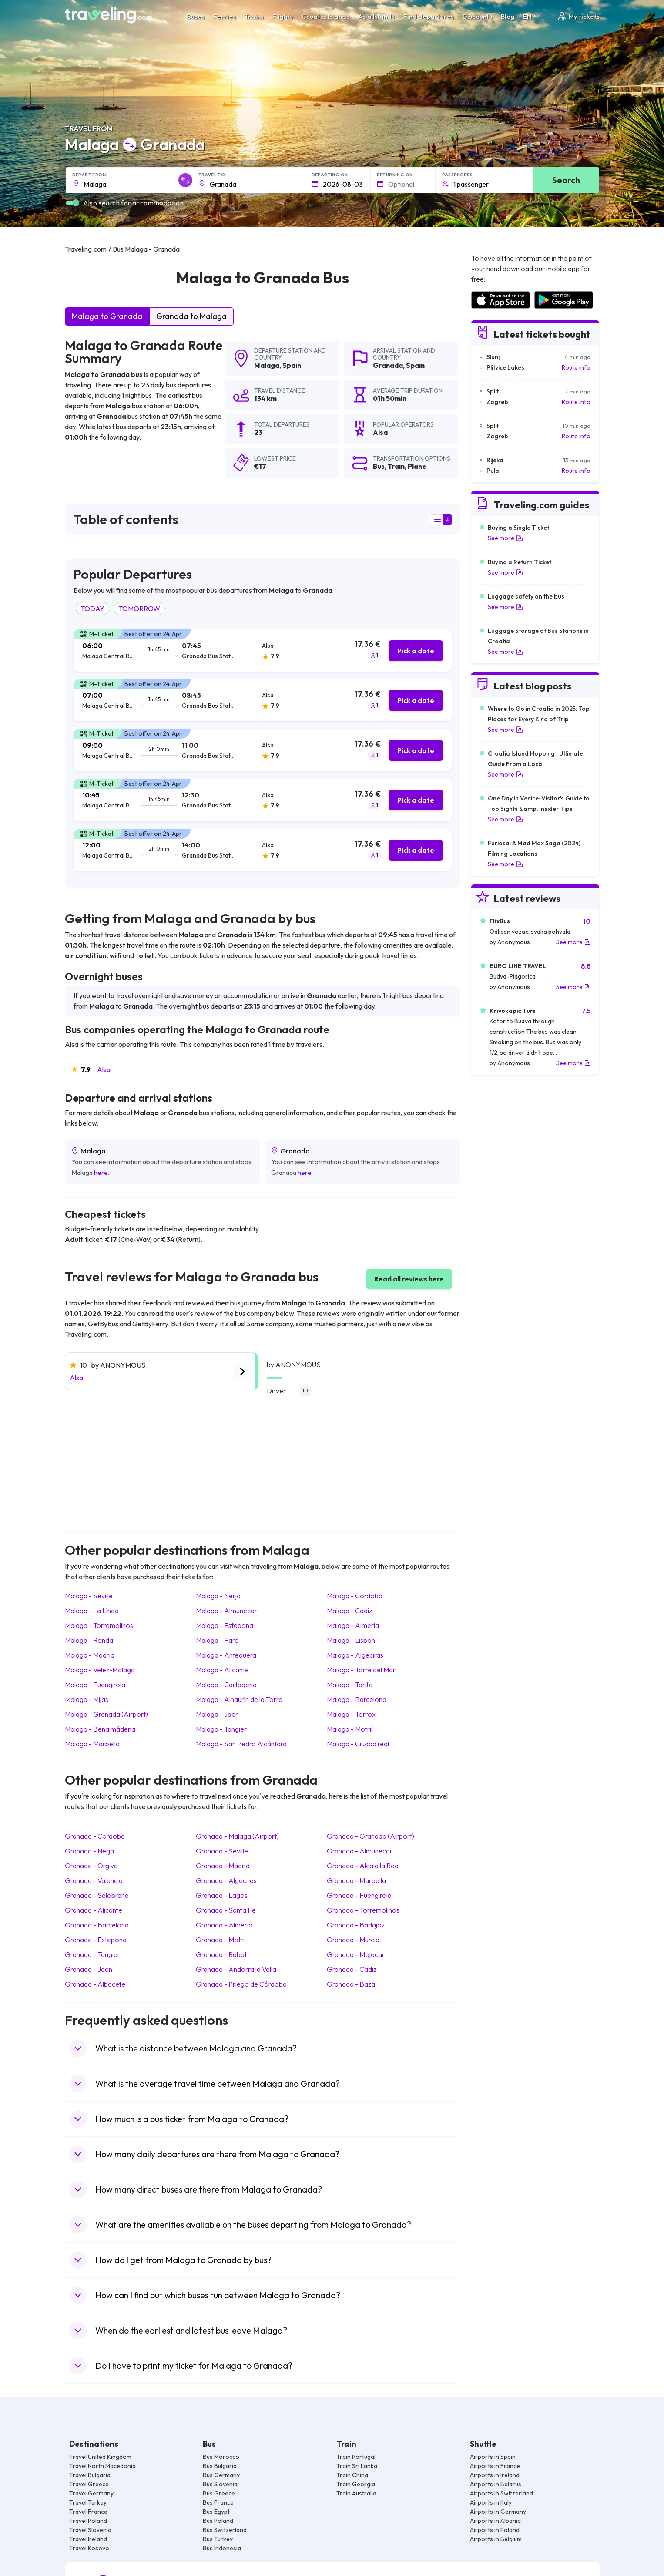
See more (505, 538)
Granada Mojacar (356, 1954)
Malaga (266, 365)
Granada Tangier (92, 1954)
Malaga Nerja (218, 1595)
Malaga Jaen (217, 1714)
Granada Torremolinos (363, 1910)
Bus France (218, 2502)
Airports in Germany (498, 2511)
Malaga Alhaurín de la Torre (239, 1699)
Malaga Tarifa (350, 1684)
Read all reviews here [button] (409, 1279)
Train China (352, 2475)
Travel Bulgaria (90, 2475)
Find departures (428, 16)
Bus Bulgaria (220, 2466)
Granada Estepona (96, 1939)
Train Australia (356, 2493)
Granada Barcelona (97, 1924)
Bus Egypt (216, 2511)
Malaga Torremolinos (99, 1625)
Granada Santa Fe (226, 1910)
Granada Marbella (356, 1880)
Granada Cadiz (351, 1969)
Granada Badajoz (356, 1924)
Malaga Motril (349, 1729)
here (101, 1172)
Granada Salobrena (97, 1895)
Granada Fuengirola (359, 1895)
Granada (388, 365)
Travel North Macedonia (102, 2466)
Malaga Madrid (89, 1655)
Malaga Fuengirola (95, 1684)
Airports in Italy (491, 2502)
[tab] (262, 650)
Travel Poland (88, 2521)
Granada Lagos (222, 1895)
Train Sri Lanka (356, 2466)
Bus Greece (219, 2493)
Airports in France (495, 2466)
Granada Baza (351, 1984)
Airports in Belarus (495, 2484)
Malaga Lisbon (351, 1640)
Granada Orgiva (91, 1865)
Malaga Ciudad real (358, 1743)
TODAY (92, 608)
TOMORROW (139, 608)
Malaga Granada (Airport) (106, 1714)
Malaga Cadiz (349, 1610)
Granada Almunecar (359, 1850)
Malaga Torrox (351, 1714)
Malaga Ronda (89, 1640)
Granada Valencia (94, 1880)
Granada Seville (222, 1850)
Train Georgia (355, 2484)
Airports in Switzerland (501, 2493)
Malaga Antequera (226, 1655)
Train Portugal (356, 2457)
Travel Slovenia (90, 2530)
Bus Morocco (221, 2457)
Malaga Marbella (92, 1743)
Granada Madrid (223, 1865)
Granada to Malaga (191, 316)
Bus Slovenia (220, 2484)
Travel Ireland (88, 2539)
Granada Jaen (88, 1969)
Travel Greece (89, 2484)
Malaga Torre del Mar (361, 1669)
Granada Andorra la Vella (236, 1969)
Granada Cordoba (95, 1836)
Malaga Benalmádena (100, 1729)
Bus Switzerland (225, 2530)
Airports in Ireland (495, 2475)
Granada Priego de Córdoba (241, 1984)
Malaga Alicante (222, 1669)
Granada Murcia (353, 1939)
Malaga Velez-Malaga (100, 1669)
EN (532, 16)
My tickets (578, 16)
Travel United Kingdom (100, 2457)
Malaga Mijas (86, 1699)
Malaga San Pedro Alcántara (241, 1743)
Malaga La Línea (92, 1610)
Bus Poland (218, 2521)
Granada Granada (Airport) (370, 1836)
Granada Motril (221, 1939)
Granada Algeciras (226, 1880)
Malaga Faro (217, 1640)
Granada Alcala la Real (363, 1865)
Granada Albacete (95, 1984)
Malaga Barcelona (356, 1699)
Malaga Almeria (353, 1625)
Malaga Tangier (221, 1729)
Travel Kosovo (89, 2548)
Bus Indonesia (222, 2548)
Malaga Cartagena (226, 1684)
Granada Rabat (221, 1954)
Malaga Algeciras (355, 1655)
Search (566, 180)
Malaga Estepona (224, 1625)
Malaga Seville (89, 1595)
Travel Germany (91, 2493)
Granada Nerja (89, 1850)
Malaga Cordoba (354, 1595)
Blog (507, 16)
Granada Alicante (93, 1910)
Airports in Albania (495, 2521)
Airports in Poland (495, 2530)
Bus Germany (221, 2475)
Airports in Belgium (496, 2539)
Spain (291, 365)
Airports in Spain (493, 2457)
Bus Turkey (218, 2539)
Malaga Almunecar (226, 1610)
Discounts (477, 16)
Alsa (104, 1069)
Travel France (88, 2511)
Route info (576, 367)
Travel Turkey (88, 2502)
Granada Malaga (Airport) (237, 1836)
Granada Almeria (224, 1924)
